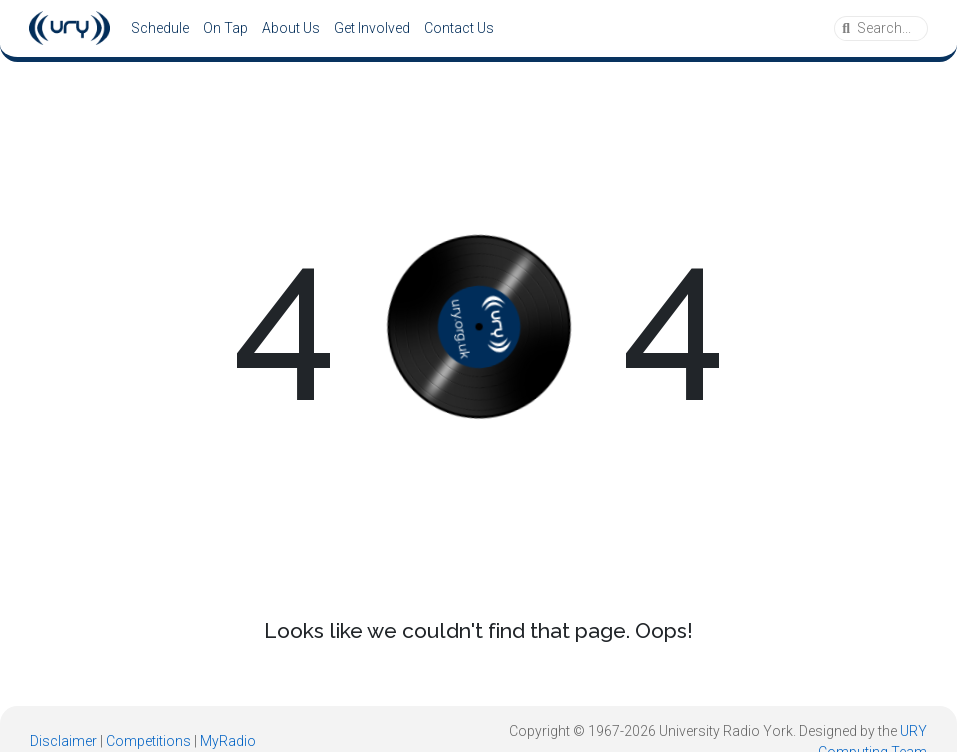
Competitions (148, 741)
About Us (291, 28)
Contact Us (459, 28)
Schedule (160, 28)
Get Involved (372, 28)
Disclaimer (63, 741)
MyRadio (228, 741)
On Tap (225, 28)
